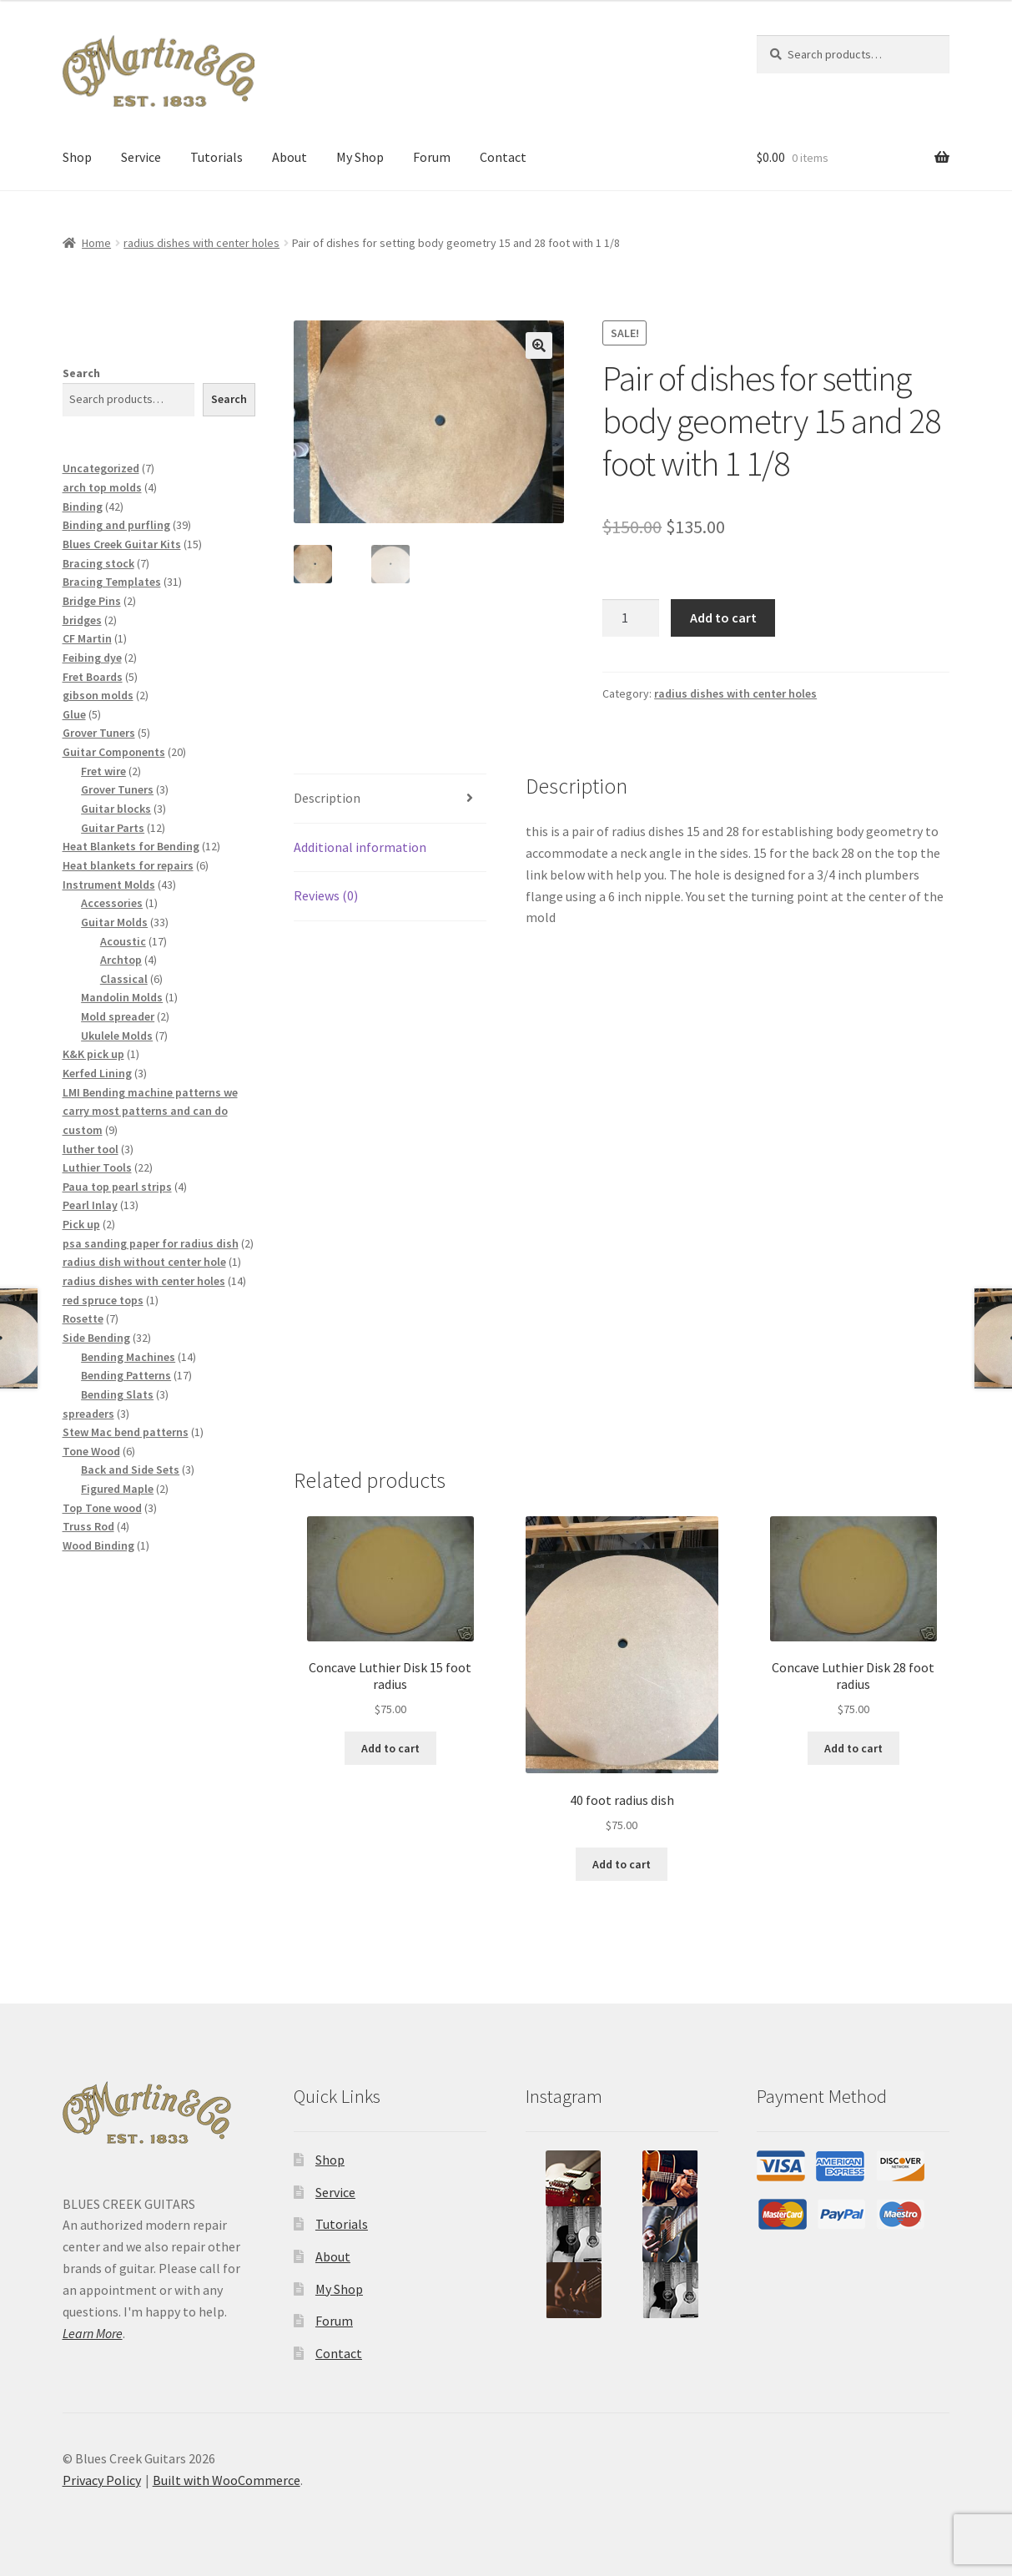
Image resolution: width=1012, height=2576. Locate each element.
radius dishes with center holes (201, 242)
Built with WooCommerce (226, 2480)
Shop (77, 157)
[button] (539, 345)
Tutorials (216, 157)
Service (141, 157)
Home (96, 242)
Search (81, 373)
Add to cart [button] (390, 1748)
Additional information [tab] (360, 847)
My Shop (360, 157)
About (289, 157)
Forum (432, 157)
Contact (503, 157)
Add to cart (723, 617)
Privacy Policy (102, 2480)
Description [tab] (327, 797)
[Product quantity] (630, 618)
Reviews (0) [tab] (326, 895)
